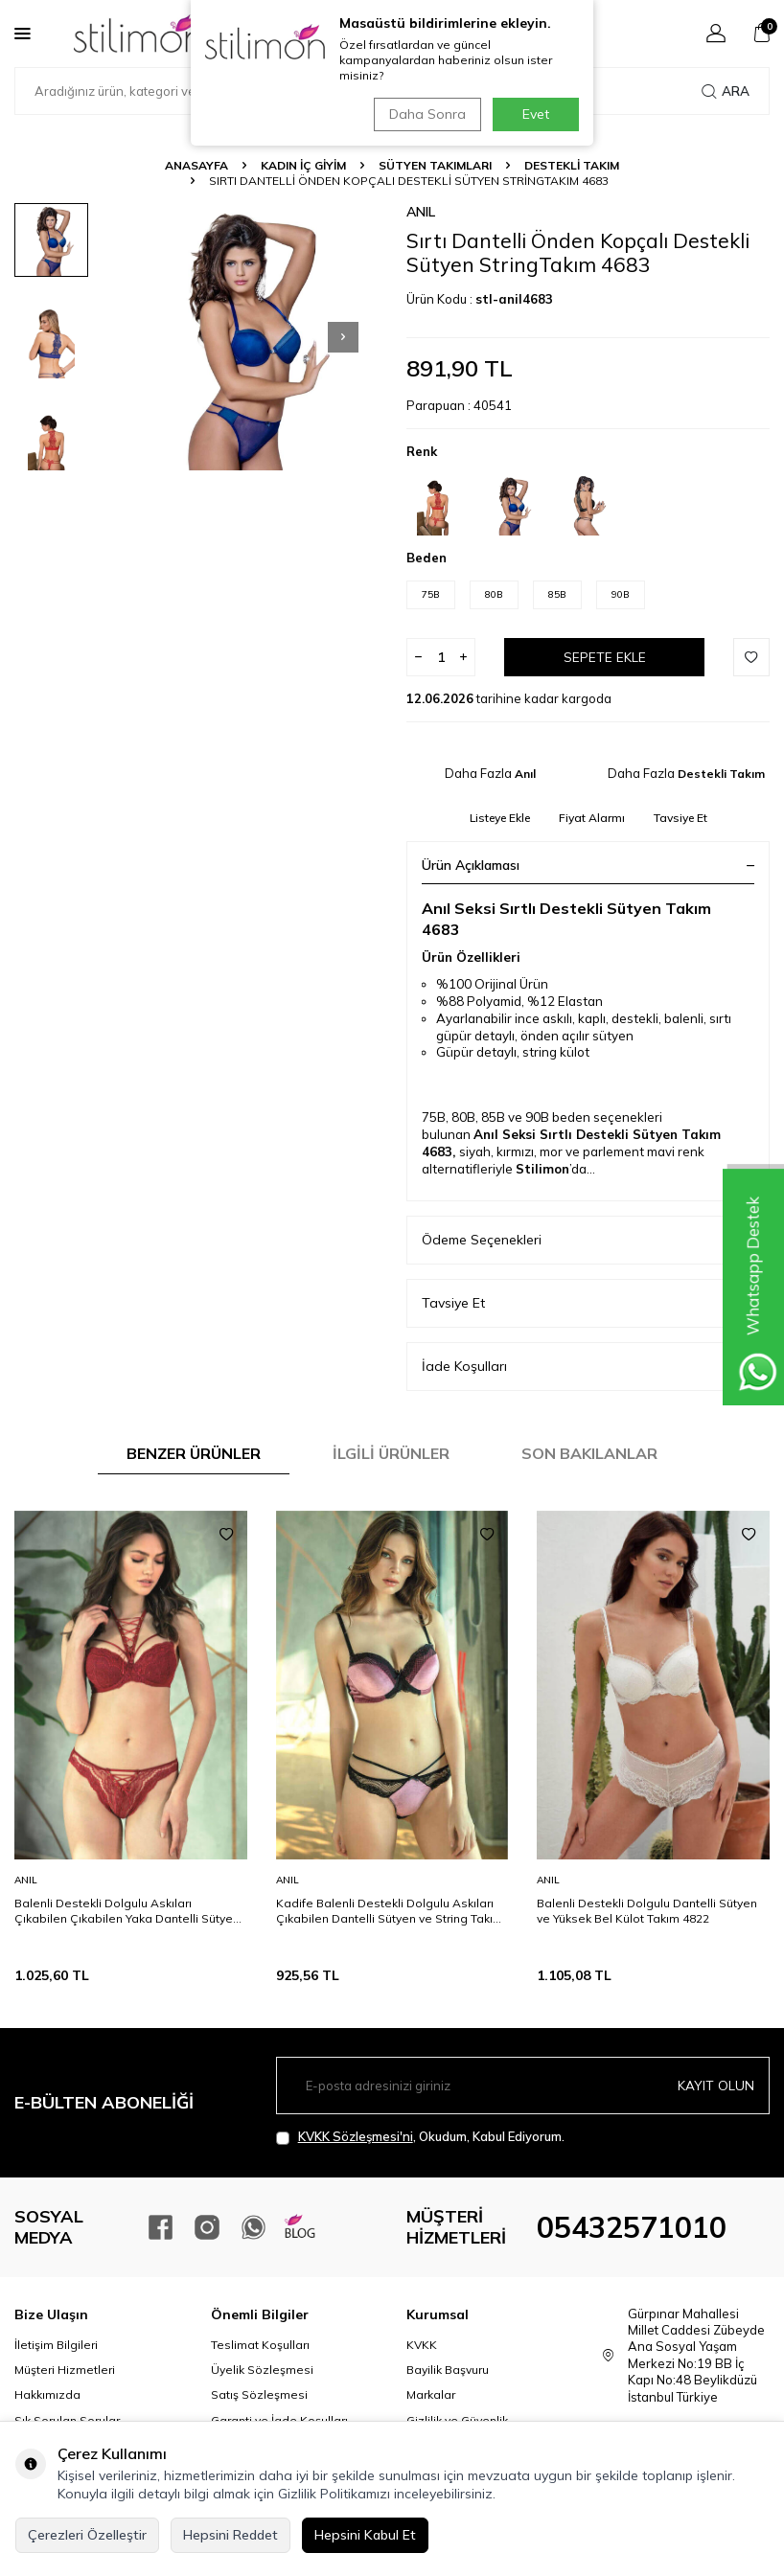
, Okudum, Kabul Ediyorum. (420, 2137)
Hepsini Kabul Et (365, 2534)
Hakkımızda (47, 2394)
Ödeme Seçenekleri (588, 1240)
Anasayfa (196, 165)
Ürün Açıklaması (588, 865)
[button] (343, 337)
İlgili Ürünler (391, 1453)
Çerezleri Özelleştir (87, 2534)
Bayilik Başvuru (447, 2369)
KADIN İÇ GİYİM (303, 165)
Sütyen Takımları (435, 165)
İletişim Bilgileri (56, 2344)
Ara (725, 91)
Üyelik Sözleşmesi (262, 2369)
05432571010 (631, 2227)
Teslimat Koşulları (260, 2344)
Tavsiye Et (680, 817)
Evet (535, 114)
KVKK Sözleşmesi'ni (355, 2136)
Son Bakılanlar (589, 1453)
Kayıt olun (716, 2085)
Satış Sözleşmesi (259, 2394)
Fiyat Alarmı (592, 817)
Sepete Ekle (605, 657)
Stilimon (542, 1168)
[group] (244, 336)
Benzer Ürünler (194, 1453)
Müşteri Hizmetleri (64, 2369)
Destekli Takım (571, 165)
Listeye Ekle (500, 817)
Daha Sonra (424, 114)
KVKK (421, 2344)
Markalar (430, 2394)
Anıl (420, 211)
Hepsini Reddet (230, 2534)
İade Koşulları (588, 1366)
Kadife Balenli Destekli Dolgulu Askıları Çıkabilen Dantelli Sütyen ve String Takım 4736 (389, 1911)
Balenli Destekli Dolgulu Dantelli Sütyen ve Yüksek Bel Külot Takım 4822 (647, 1911)
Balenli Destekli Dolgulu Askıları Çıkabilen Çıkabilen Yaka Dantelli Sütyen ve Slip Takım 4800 (127, 1911)
